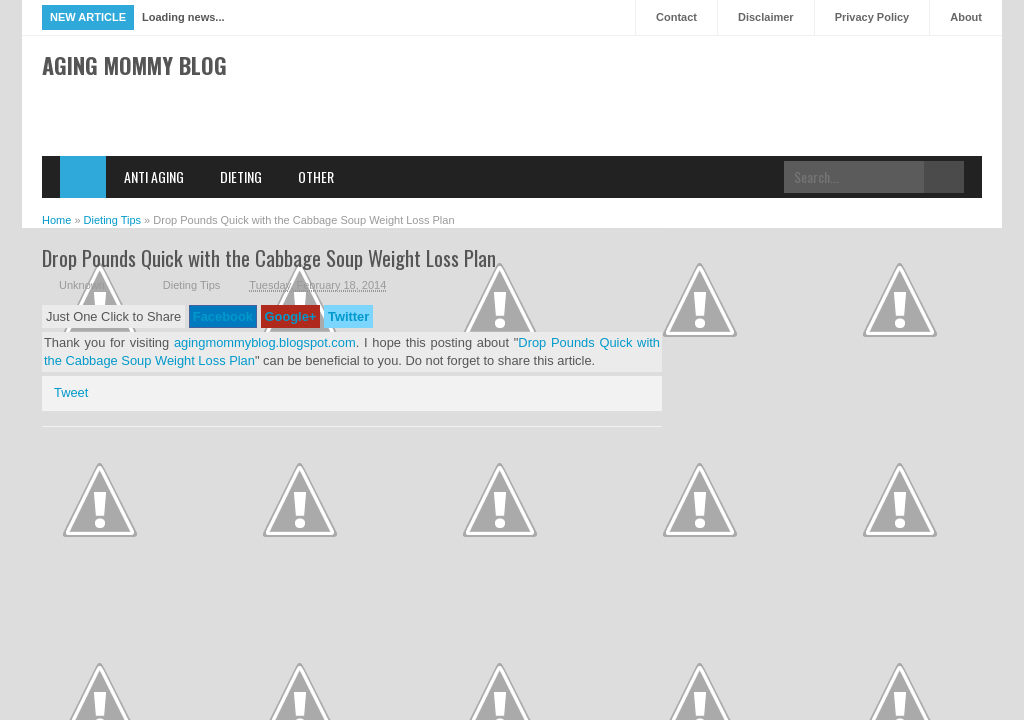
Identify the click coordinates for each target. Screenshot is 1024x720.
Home (83, 177)
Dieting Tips (191, 285)
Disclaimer (766, 17)
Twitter (348, 316)
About (966, 17)
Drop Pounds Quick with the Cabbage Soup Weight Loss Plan (269, 257)
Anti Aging (154, 176)
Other (316, 176)
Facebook (223, 316)
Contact (676, 17)
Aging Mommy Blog (134, 65)
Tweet (71, 392)
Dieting (241, 176)
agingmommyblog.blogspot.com (265, 342)
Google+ (291, 316)
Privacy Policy (872, 17)
